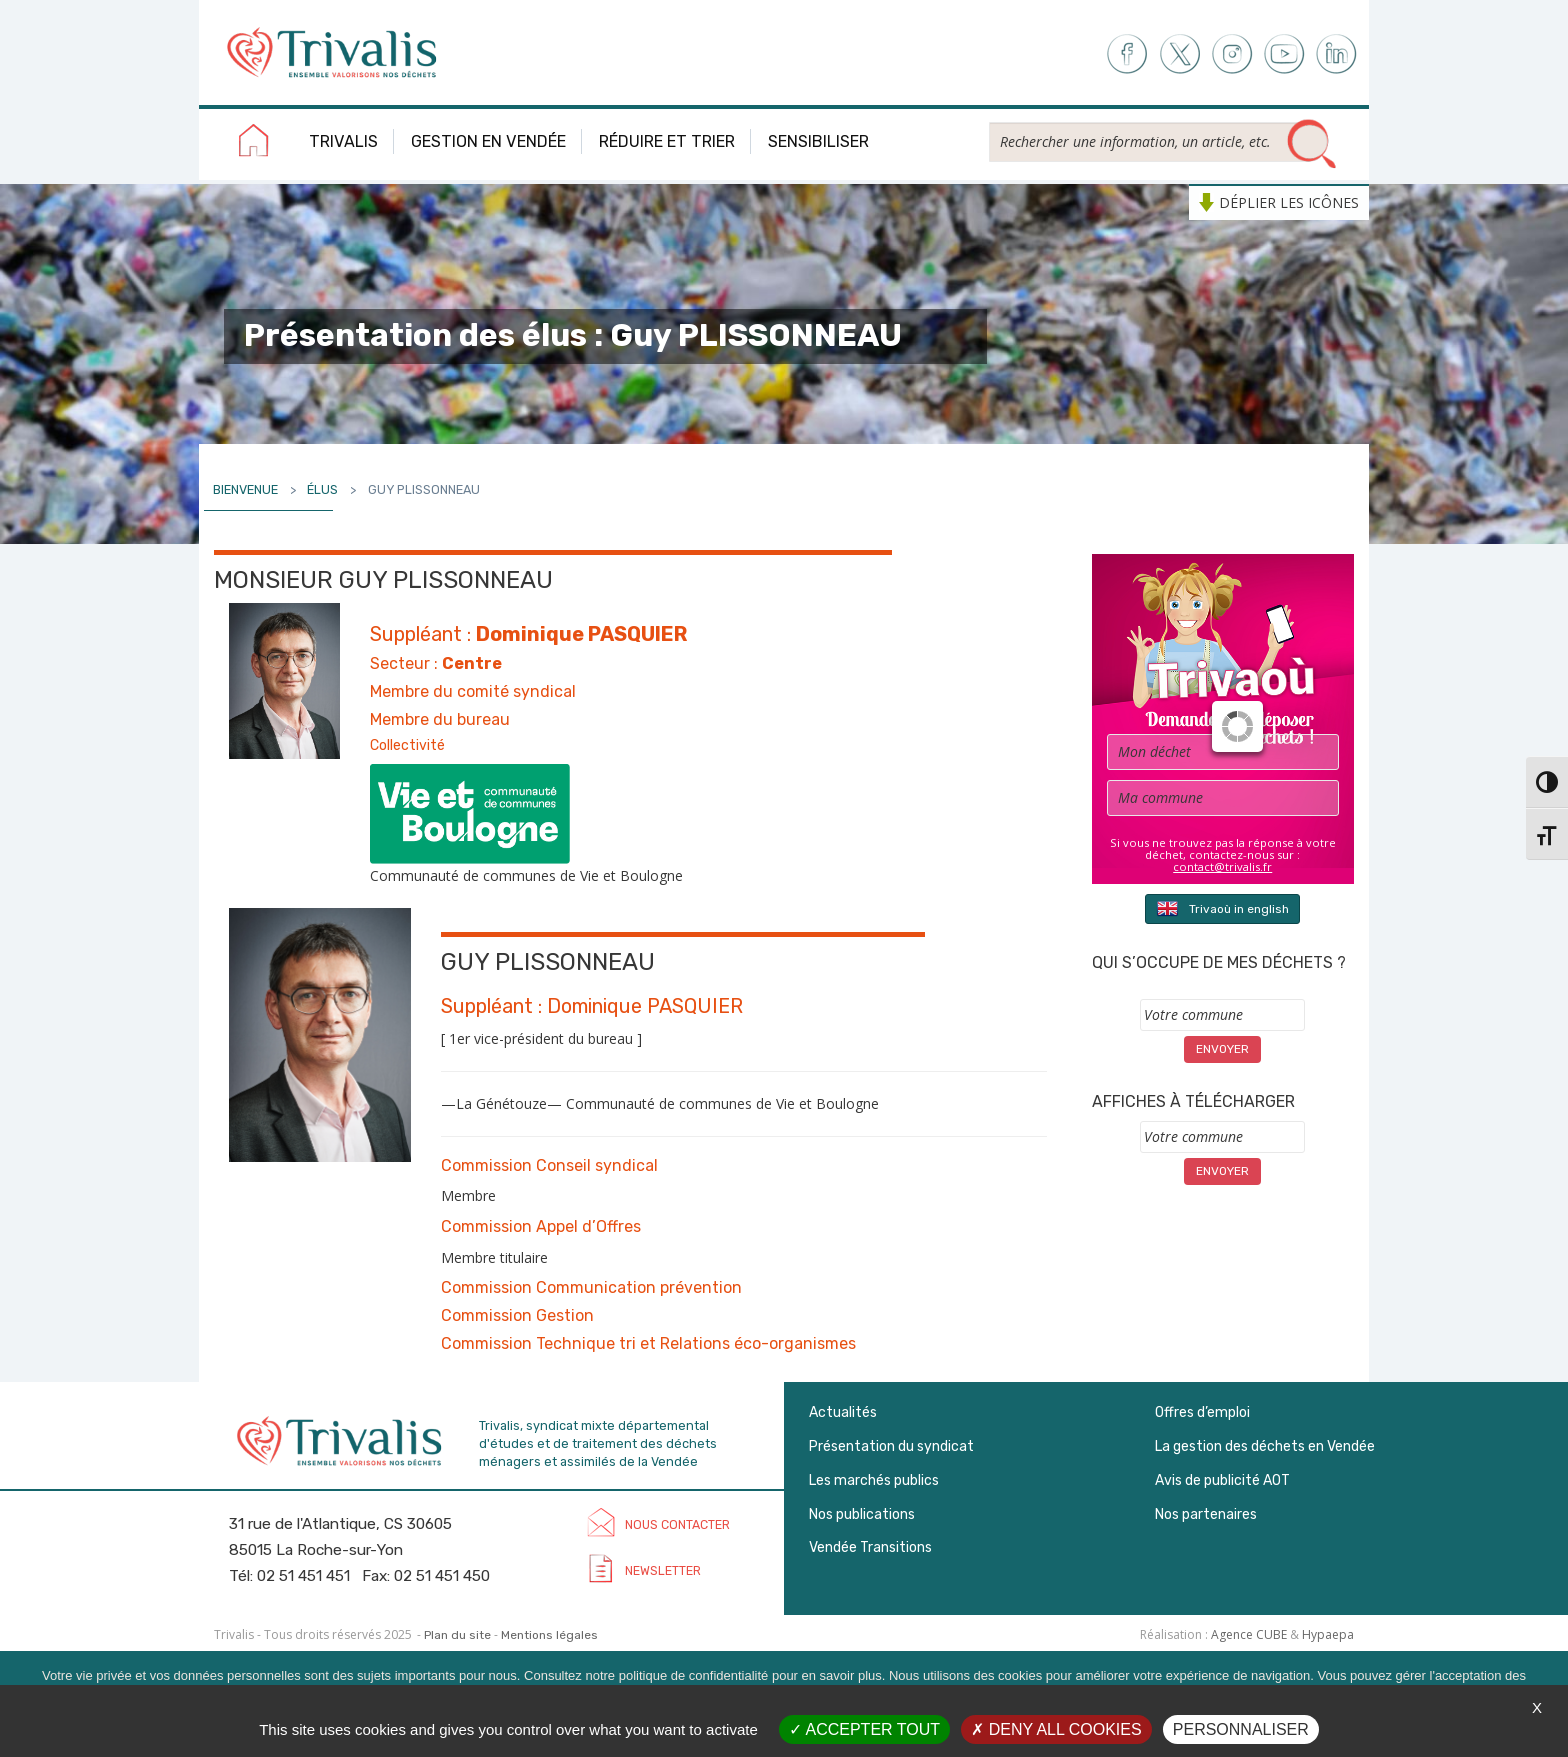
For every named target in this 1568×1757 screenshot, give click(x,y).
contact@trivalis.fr (1222, 866)
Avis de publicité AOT (1222, 1480)
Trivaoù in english (1222, 908)
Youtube (1284, 54)
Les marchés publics (874, 1480)
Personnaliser (1241, 1729)
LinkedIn (1337, 54)
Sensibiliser (818, 141)
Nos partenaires (1206, 1514)
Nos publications (862, 1514)
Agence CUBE (1249, 1634)
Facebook (1125, 54)
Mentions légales (549, 1635)
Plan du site (457, 1635)
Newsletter (663, 1570)
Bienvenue (245, 489)
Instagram (1231, 54)
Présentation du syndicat (891, 1446)
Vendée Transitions (870, 1547)
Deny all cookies (1056, 1729)
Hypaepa (1328, 1634)
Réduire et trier (667, 141)
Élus (322, 489)
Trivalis (343, 141)
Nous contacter (677, 1524)
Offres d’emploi (1202, 1412)
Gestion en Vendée (488, 141)
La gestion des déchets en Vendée (1265, 1446)
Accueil (254, 144)
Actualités (843, 1412)
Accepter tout (864, 1729)
